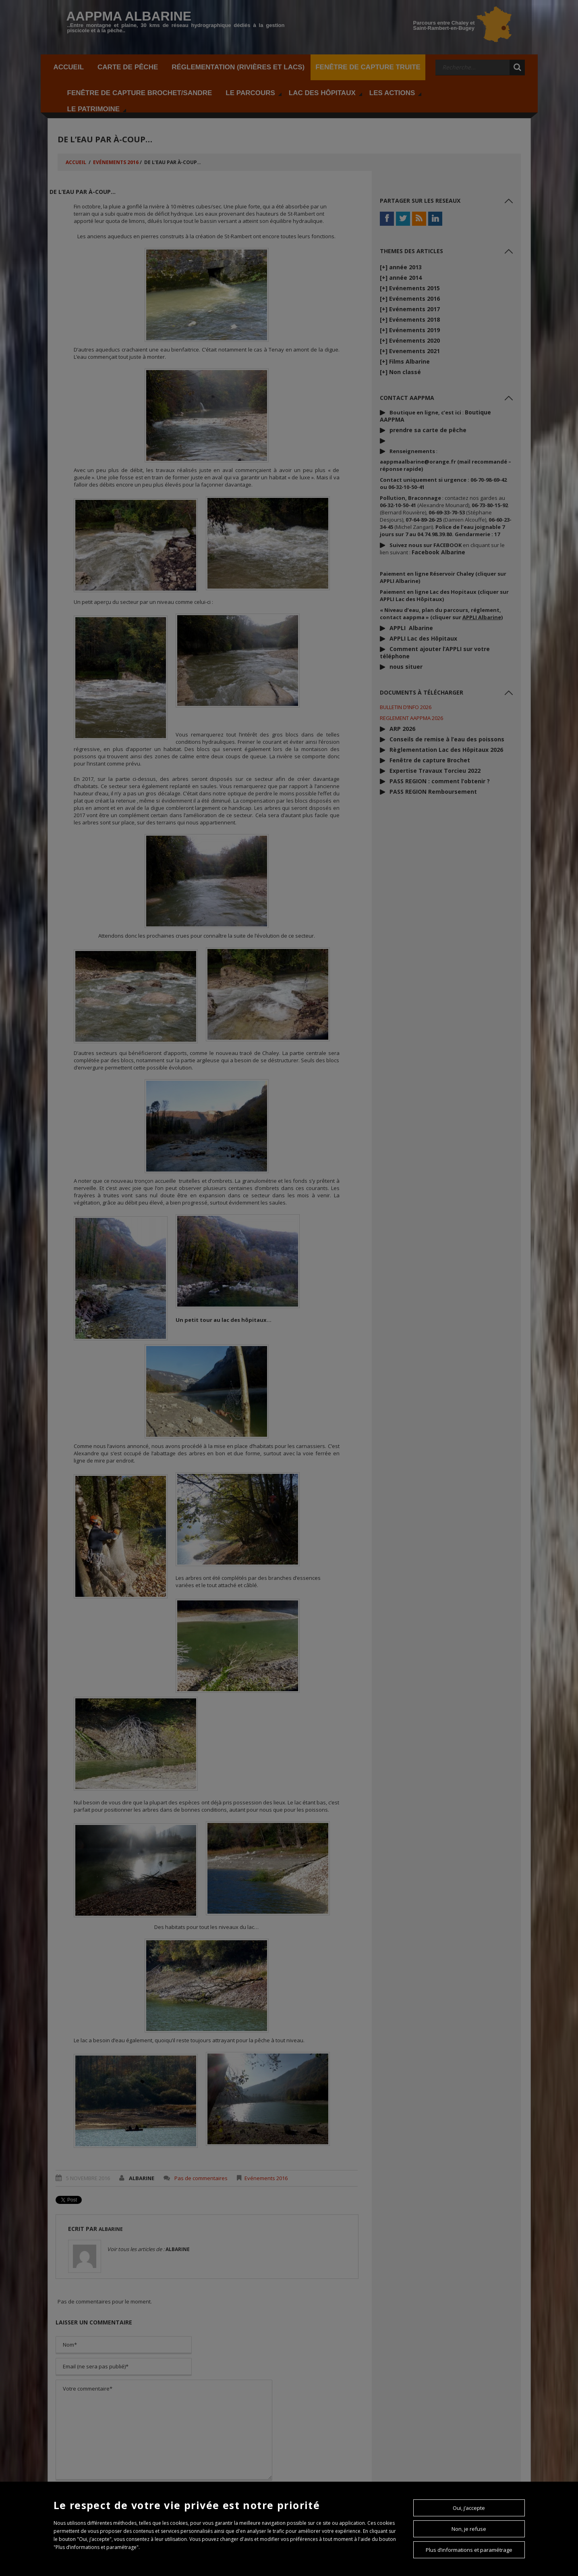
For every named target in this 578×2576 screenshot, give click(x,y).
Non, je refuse (469, 2528)
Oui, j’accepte (469, 2507)
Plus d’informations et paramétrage (469, 2549)
